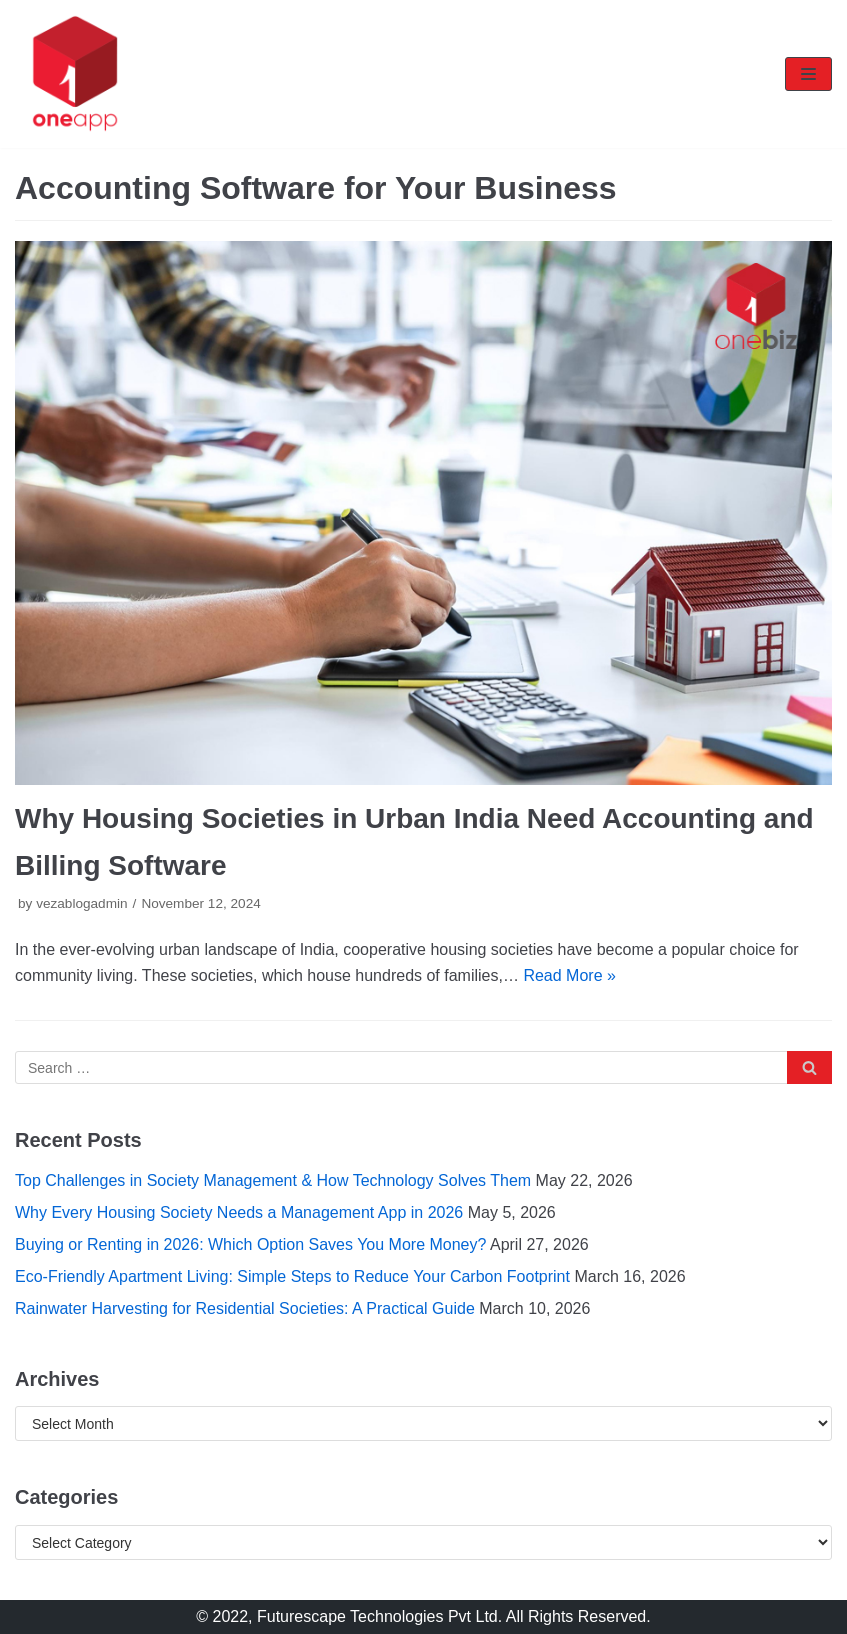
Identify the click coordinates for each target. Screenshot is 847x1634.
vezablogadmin (81, 903)
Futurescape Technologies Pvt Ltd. (379, 1616)
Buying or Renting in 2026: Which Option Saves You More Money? (250, 1244)
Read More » (569, 975)
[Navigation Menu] (808, 74)
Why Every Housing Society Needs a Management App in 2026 (239, 1212)
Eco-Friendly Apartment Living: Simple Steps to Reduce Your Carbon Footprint (292, 1276)
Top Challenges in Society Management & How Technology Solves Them (273, 1180)
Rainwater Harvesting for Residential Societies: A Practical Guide (245, 1308)
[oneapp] (75, 74)
